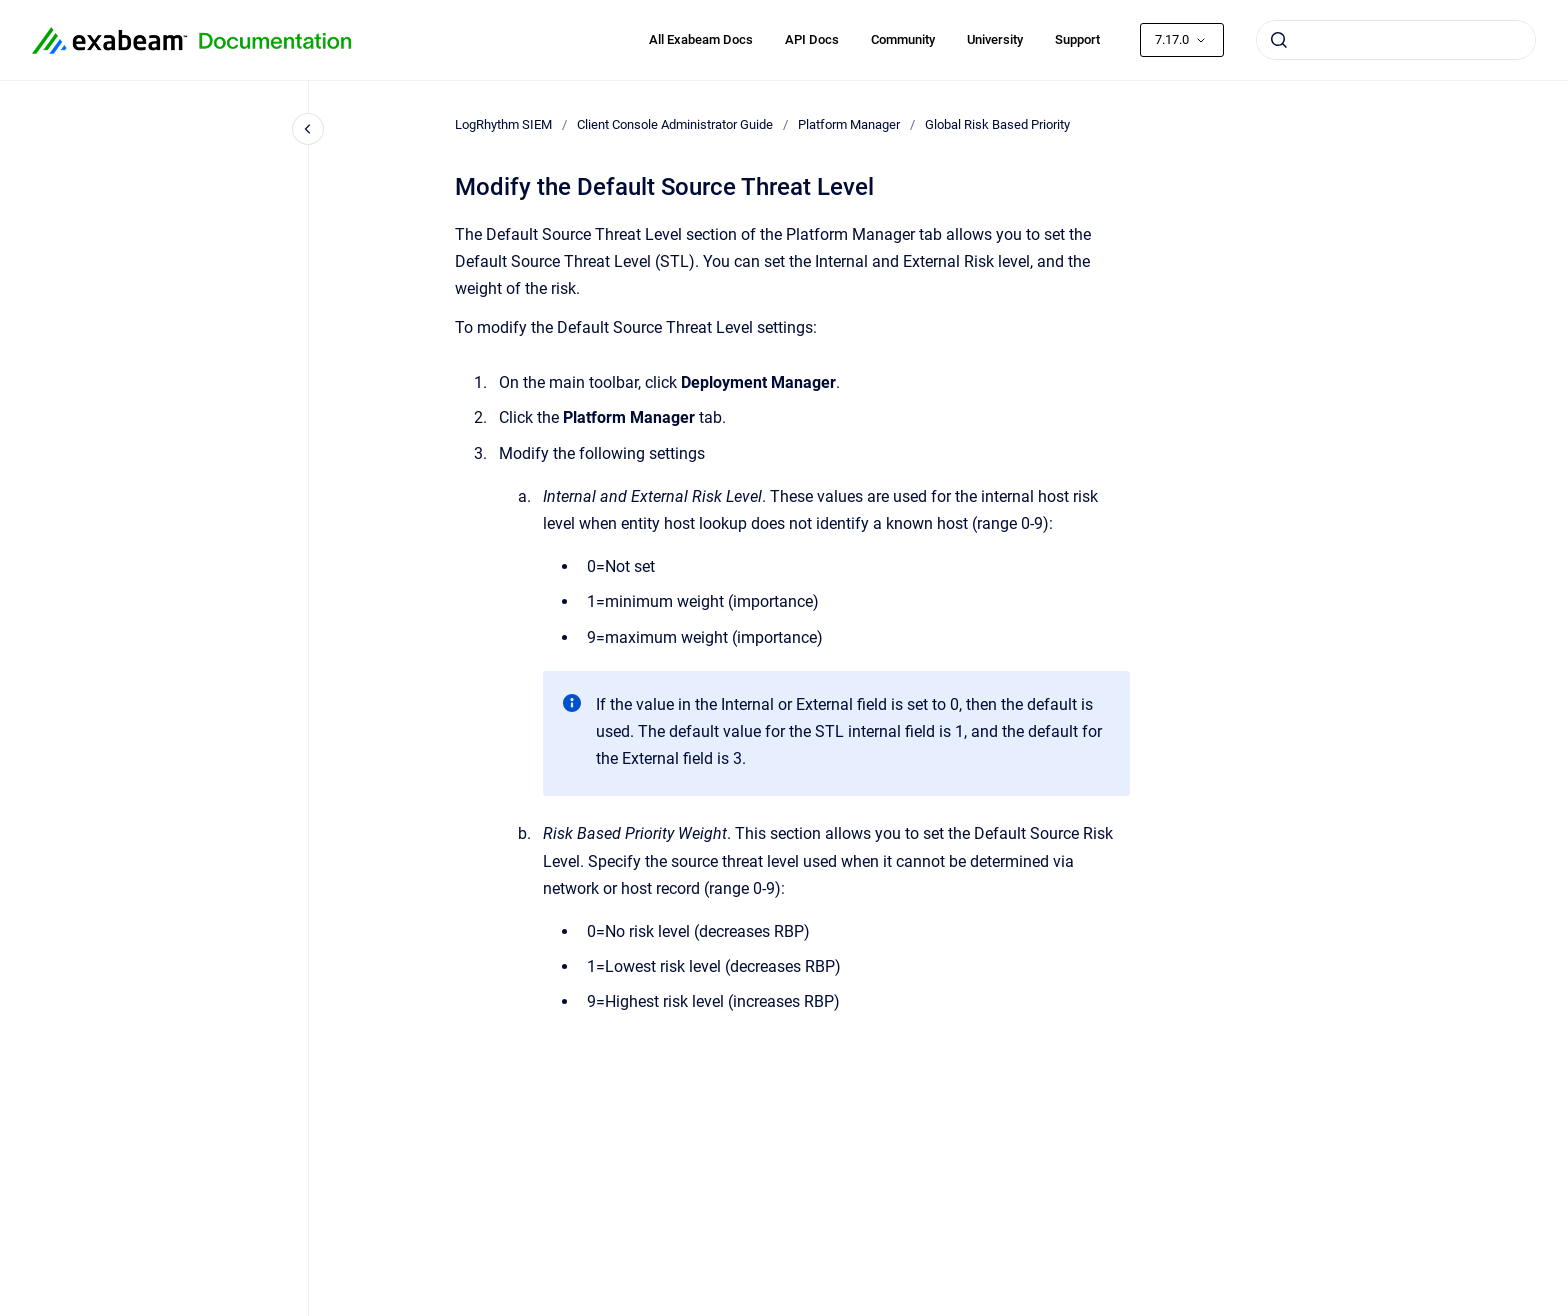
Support (1077, 39)
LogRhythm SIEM (503, 124)
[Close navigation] (308, 129)
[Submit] (1279, 40)
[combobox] (1396, 40)
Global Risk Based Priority (997, 124)
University (995, 39)
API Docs (812, 39)
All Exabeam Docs (701, 39)
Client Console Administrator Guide (675, 124)
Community (903, 39)
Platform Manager (849, 124)
